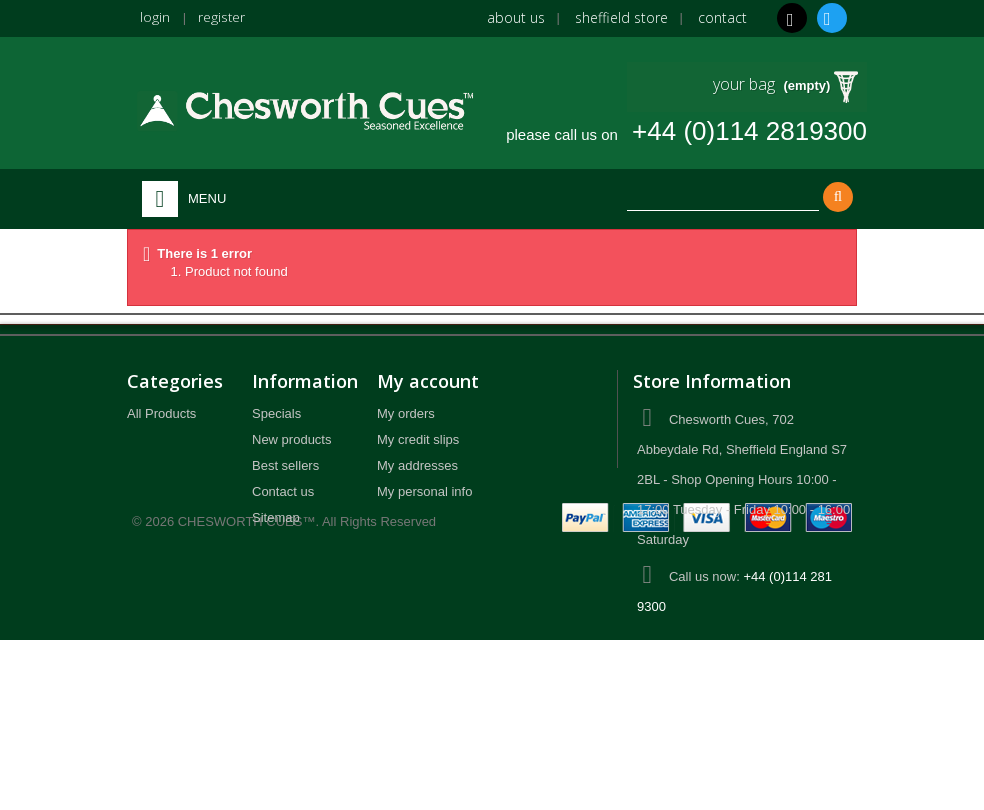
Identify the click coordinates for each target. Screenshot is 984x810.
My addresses (417, 465)
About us (516, 17)
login (155, 16)
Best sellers (285, 465)
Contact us (283, 491)
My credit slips (418, 439)
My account (428, 381)
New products (291, 439)
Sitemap (276, 517)
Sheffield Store (621, 17)
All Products (161, 413)
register (222, 16)
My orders (406, 413)
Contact (722, 17)
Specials (276, 413)
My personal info (424, 491)
